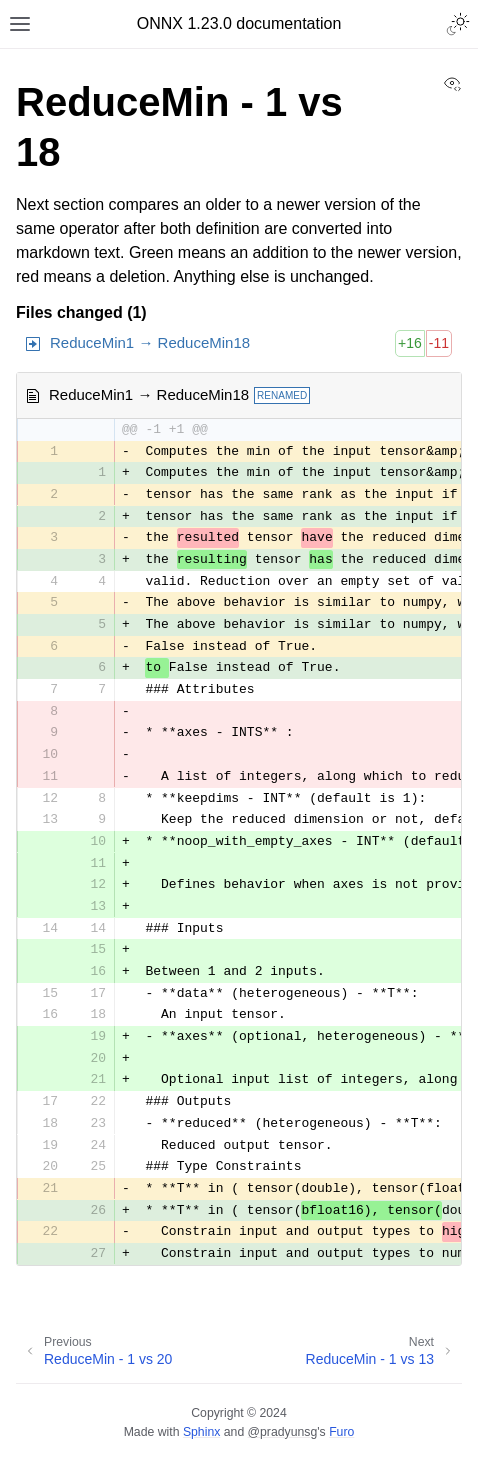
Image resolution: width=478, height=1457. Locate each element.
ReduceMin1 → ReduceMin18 (150, 342)
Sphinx (201, 1432)
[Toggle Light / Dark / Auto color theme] (458, 24)
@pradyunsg (283, 1432)
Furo (341, 1432)
